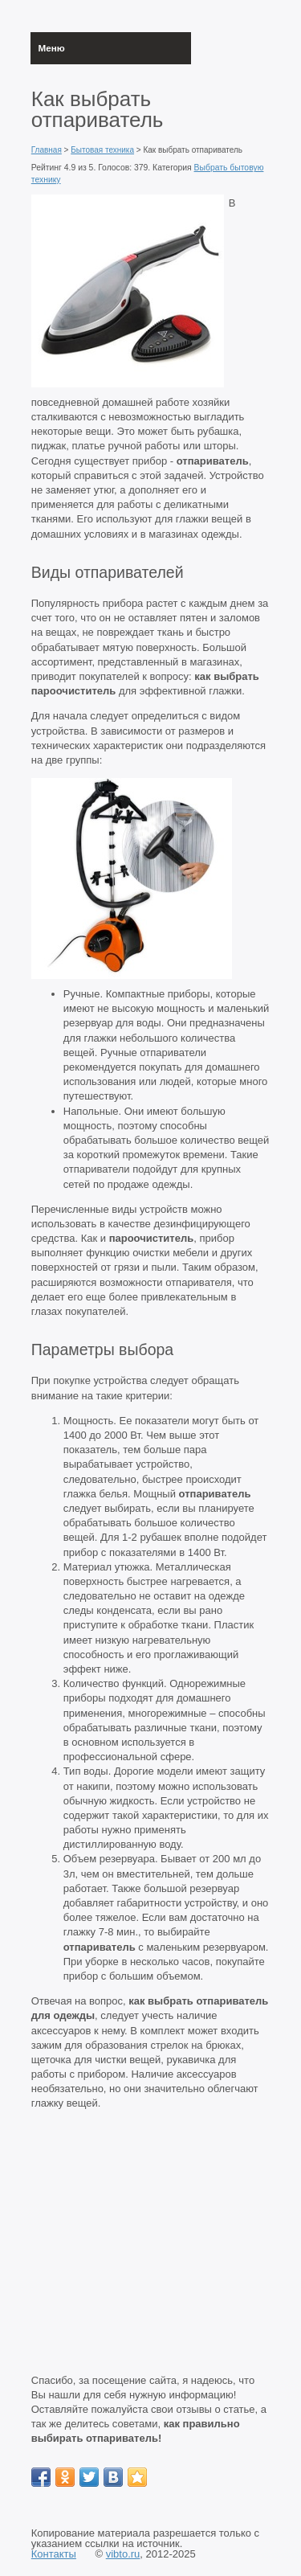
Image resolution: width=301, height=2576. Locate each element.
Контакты (53, 2554)
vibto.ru (123, 2554)
